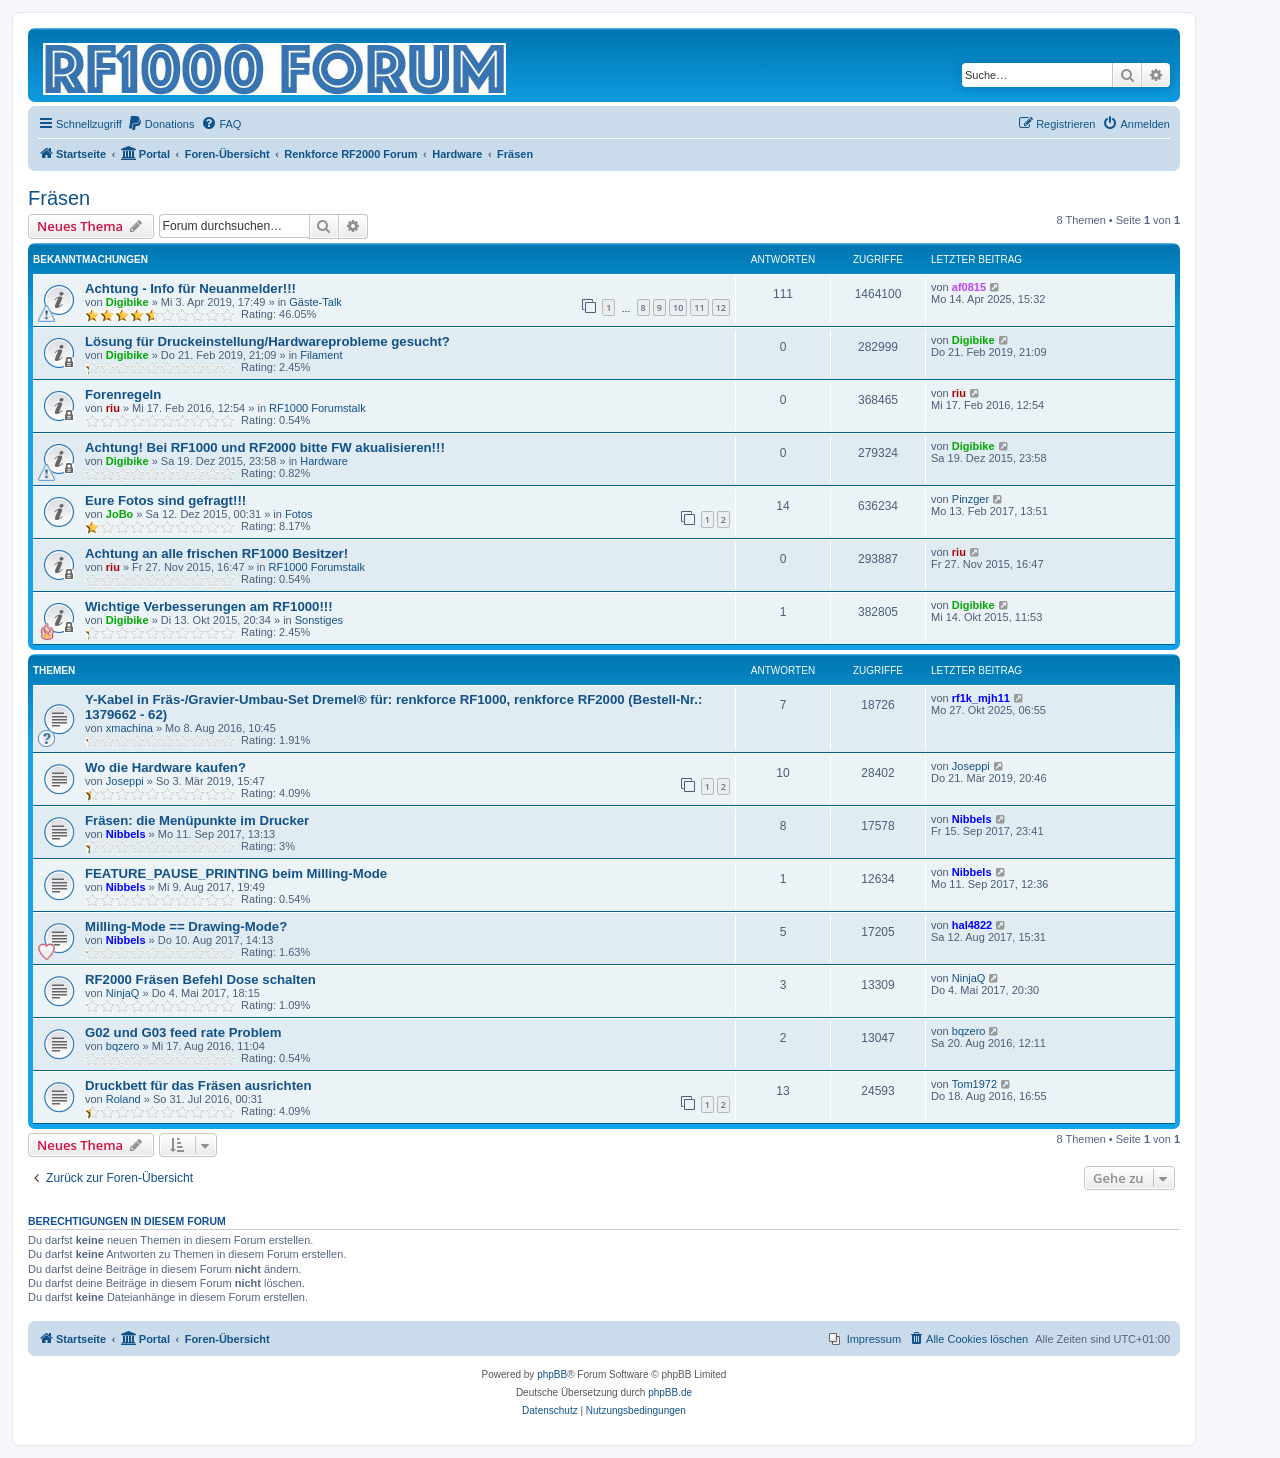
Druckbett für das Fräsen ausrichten (198, 1085)
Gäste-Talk (315, 302)
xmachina (129, 728)
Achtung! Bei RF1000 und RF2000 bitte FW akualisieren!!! (265, 447)
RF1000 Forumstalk (317, 408)
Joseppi (125, 781)
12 (721, 307)
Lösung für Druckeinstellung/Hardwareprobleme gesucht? (267, 341)
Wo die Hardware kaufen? (165, 767)
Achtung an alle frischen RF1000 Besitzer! (216, 553)
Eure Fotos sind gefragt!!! (165, 500)
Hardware (324, 461)
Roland (123, 1099)
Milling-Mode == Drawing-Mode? (186, 926)
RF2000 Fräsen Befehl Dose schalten (200, 979)
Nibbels (126, 834)
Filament (321, 355)
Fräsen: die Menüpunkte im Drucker (197, 820)
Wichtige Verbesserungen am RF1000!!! (209, 606)
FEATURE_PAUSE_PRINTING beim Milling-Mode (236, 873)
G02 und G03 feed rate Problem (183, 1032)
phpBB (552, 1374)
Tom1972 (974, 1084)
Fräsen (59, 198)
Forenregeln (123, 394)
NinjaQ (123, 993)
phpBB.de (670, 1392)
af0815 (969, 287)
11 (699, 307)
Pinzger (970, 499)
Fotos (299, 514)
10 (678, 307)
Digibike (127, 302)
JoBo (120, 514)
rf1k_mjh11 (981, 698)
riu (113, 408)
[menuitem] (161, 124)
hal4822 (972, 925)
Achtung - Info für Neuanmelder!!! (190, 288)
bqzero (123, 1046)
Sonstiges (319, 620)
